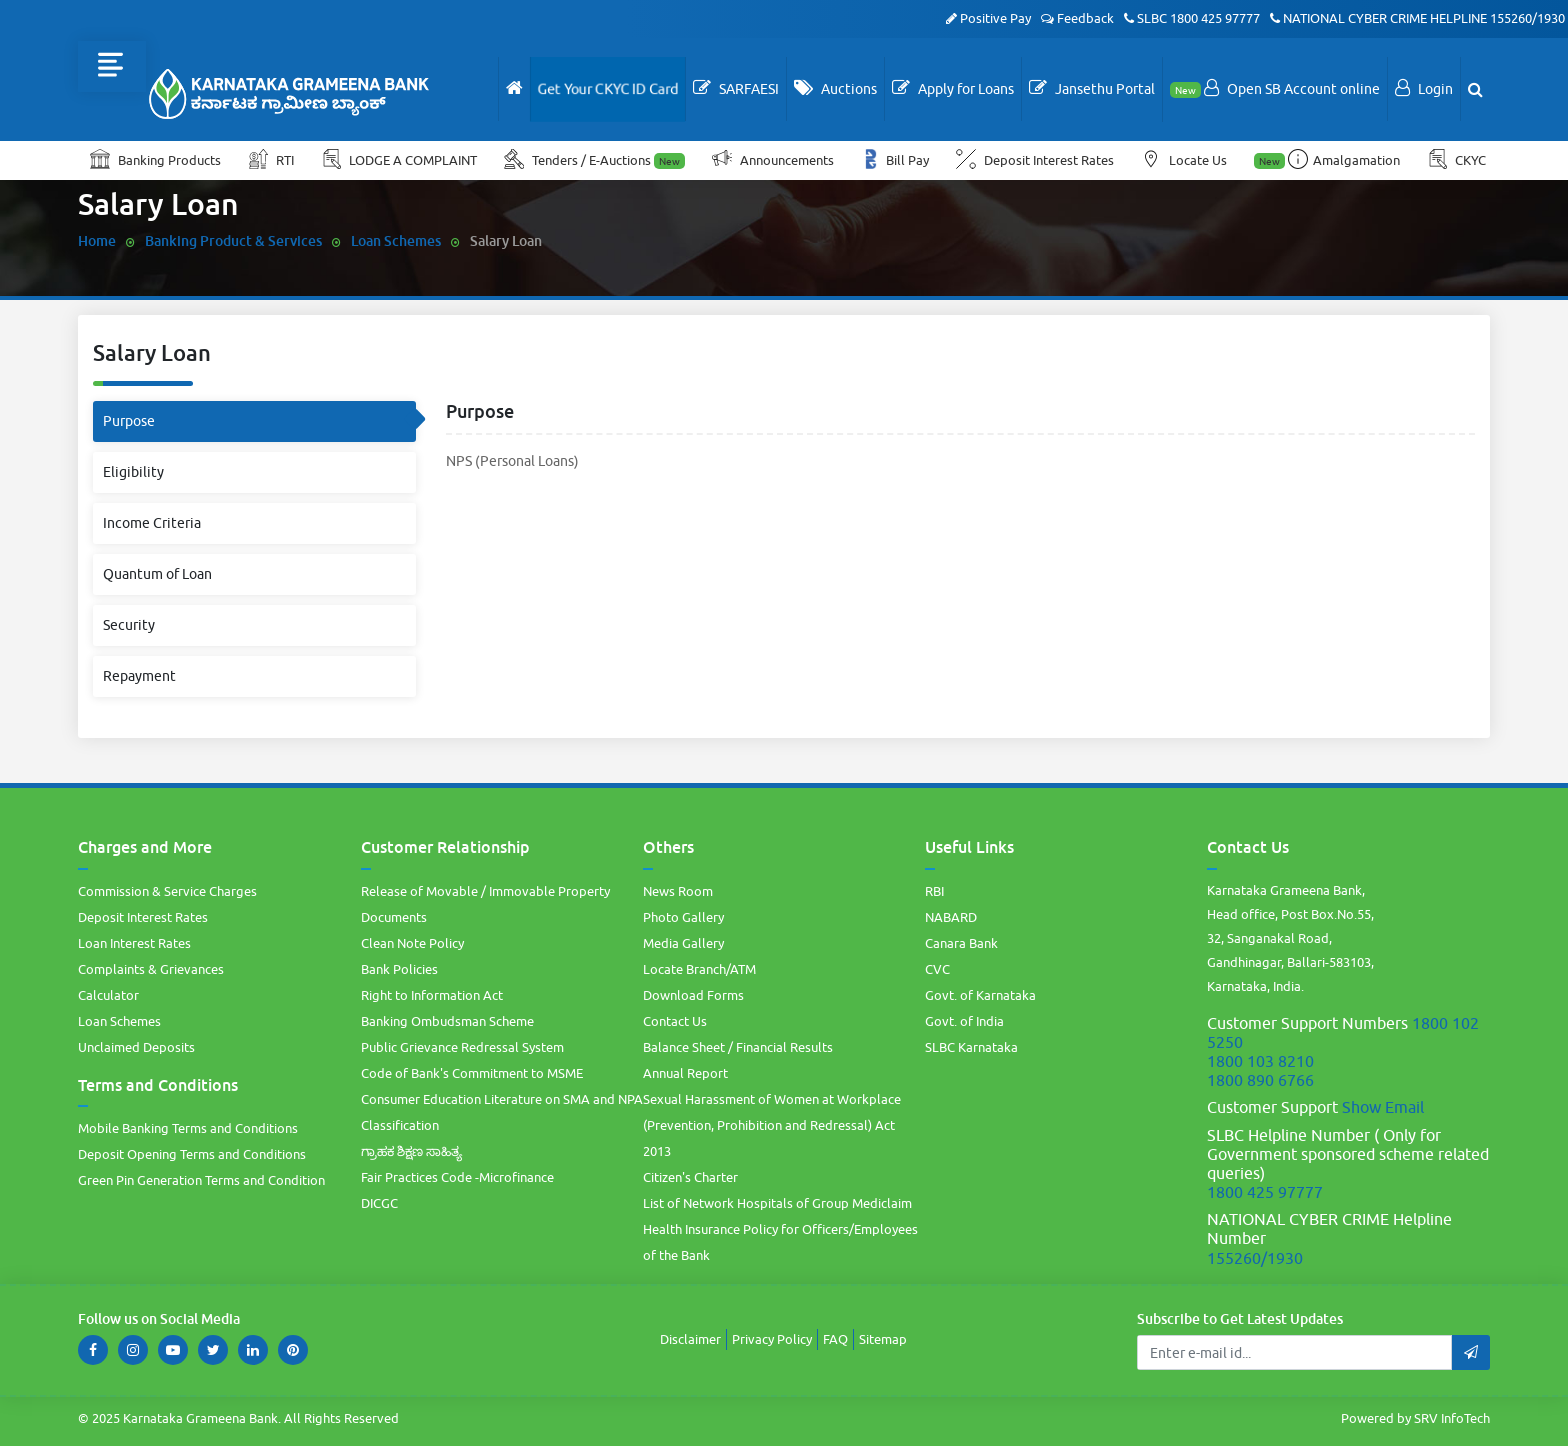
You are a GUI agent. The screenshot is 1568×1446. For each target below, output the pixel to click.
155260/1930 (1527, 18)
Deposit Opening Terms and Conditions (192, 1154)
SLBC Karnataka (971, 1047)
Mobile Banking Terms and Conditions (188, 1128)
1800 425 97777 (1215, 18)
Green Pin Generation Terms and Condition (201, 1180)
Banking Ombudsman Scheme (447, 1021)
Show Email (1383, 1107)
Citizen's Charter (690, 1177)
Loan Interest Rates (134, 943)
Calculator (108, 995)
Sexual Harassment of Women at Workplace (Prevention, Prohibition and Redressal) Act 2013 (772, 1125)
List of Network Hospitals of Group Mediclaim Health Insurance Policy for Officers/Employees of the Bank (780, 1229)
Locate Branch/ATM (699, 969)
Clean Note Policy (412, 943)
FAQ (835, 1339)
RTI (272, 159)
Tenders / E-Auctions (596, 159)
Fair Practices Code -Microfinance (457, 1177)
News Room (678, 891)
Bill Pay (896, 159)
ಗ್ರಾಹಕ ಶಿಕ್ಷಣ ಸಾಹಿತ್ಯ (411, 1151)
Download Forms (693, 995)
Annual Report (685, 1073)
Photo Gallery (683, 917)
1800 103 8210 (1260, 1061)
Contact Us (675, 1021)
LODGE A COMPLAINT (400, 159)
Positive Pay (988, 18)
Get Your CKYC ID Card (608, 89)
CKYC (1458, 159)
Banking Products (155, 159)
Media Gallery (683, 943)
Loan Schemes (396, 240)
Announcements (774, 159)
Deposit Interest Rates (1036, 159)
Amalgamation (1328, 159)
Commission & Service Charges (167, 891)
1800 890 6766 (1260, 1080)
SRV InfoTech (1452, 1418)
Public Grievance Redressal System (462, 1047)
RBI (934, 891)
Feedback (1077, 18)
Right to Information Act (432, 995)
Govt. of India (964, 1021)
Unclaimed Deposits (136, 1047)
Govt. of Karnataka (980, 995)
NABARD (951, 917)
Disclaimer (690, 1339)
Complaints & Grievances (151, 969)
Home (97, 240)
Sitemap (883, 1339)
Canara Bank (961, 943)
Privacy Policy (772, 1339)
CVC (937, 969)
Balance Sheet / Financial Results (738, 1047)
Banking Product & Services (233, 240)
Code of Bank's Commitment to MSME (472, 1073)
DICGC (379, 1203)
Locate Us (1185, 159)
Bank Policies (399, 969)
